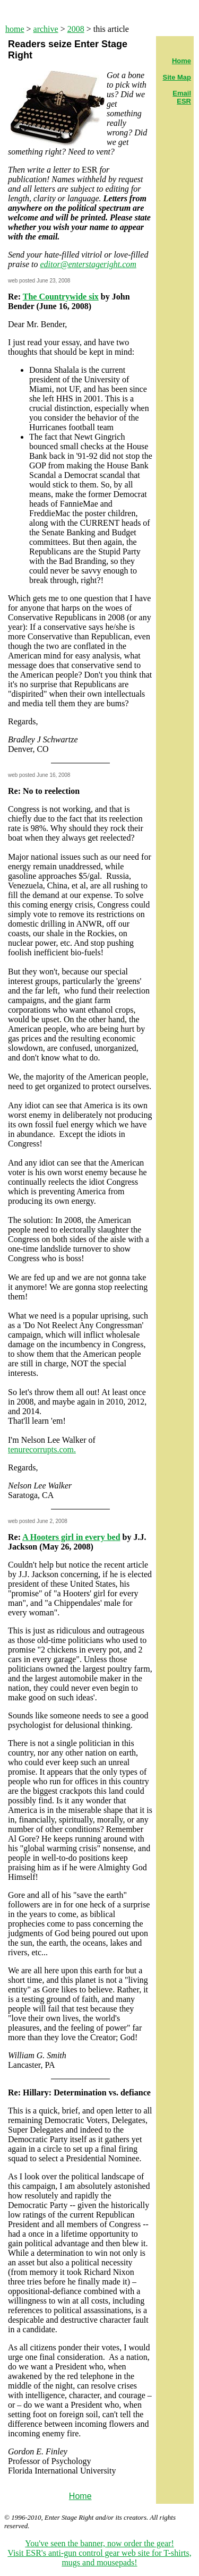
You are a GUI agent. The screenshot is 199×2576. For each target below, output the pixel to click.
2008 (75, 28)
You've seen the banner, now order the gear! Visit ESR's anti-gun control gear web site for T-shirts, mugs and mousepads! (99, 2553)
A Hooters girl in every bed (71, 1537)
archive (45, 28)
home (14, 28)
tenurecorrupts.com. (42, 1449)
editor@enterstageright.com (88, 264)
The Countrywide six (61, 296)
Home (80, 2496)
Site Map (177, 77)
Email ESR (181, 97)
